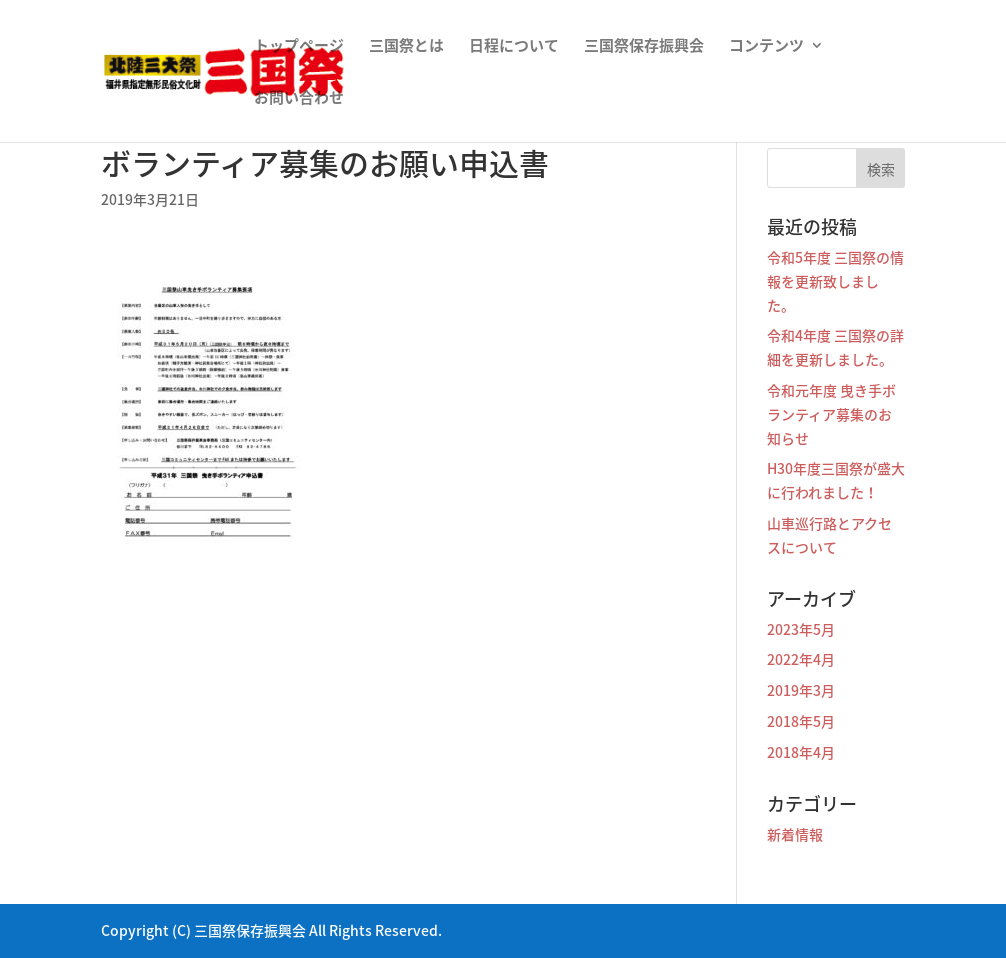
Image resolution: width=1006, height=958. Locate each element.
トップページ (299, 47)
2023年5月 (801, 629)
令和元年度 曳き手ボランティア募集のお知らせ (831, 414)
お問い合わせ (299, 99)
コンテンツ (766, 47)
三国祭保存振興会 (644, 47)
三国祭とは (406, 47)
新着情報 (795, 834)
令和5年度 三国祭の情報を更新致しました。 (835, 281)
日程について (514, 47)
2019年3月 (801, 690)
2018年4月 (801, 752)
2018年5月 (801, 721)
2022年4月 (801, 659)
